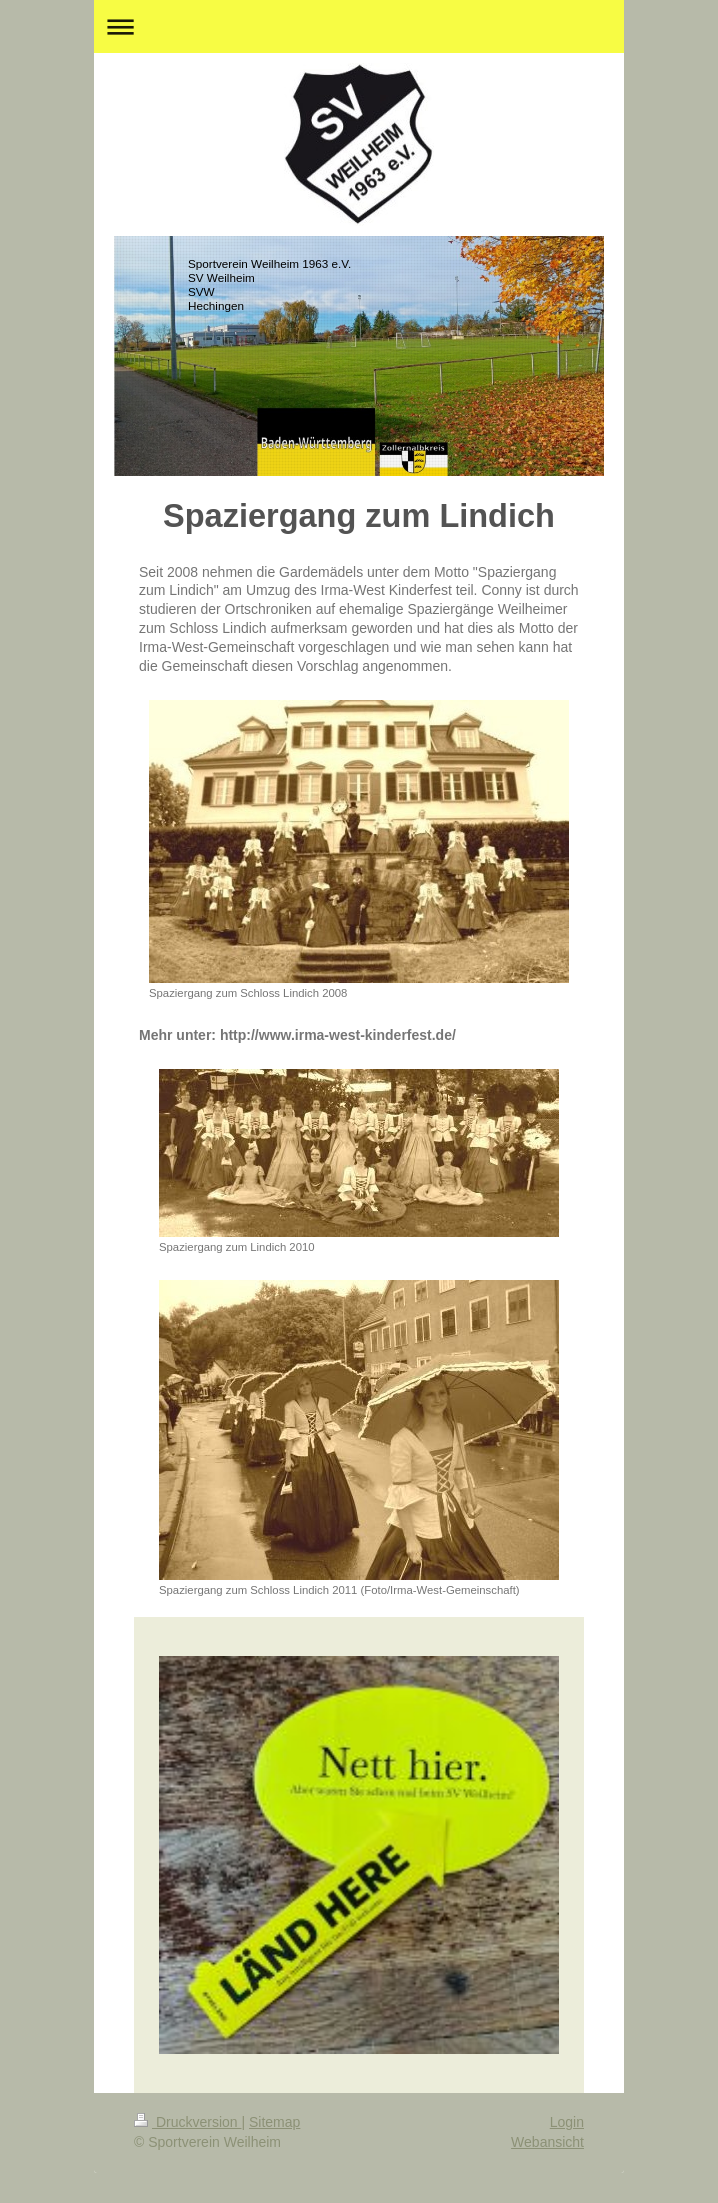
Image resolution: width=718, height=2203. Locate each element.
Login (567, 2122)
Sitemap (274, 2122)
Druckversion (187, 2122)
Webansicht (547, 2142)
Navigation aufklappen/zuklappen (359, 26)
